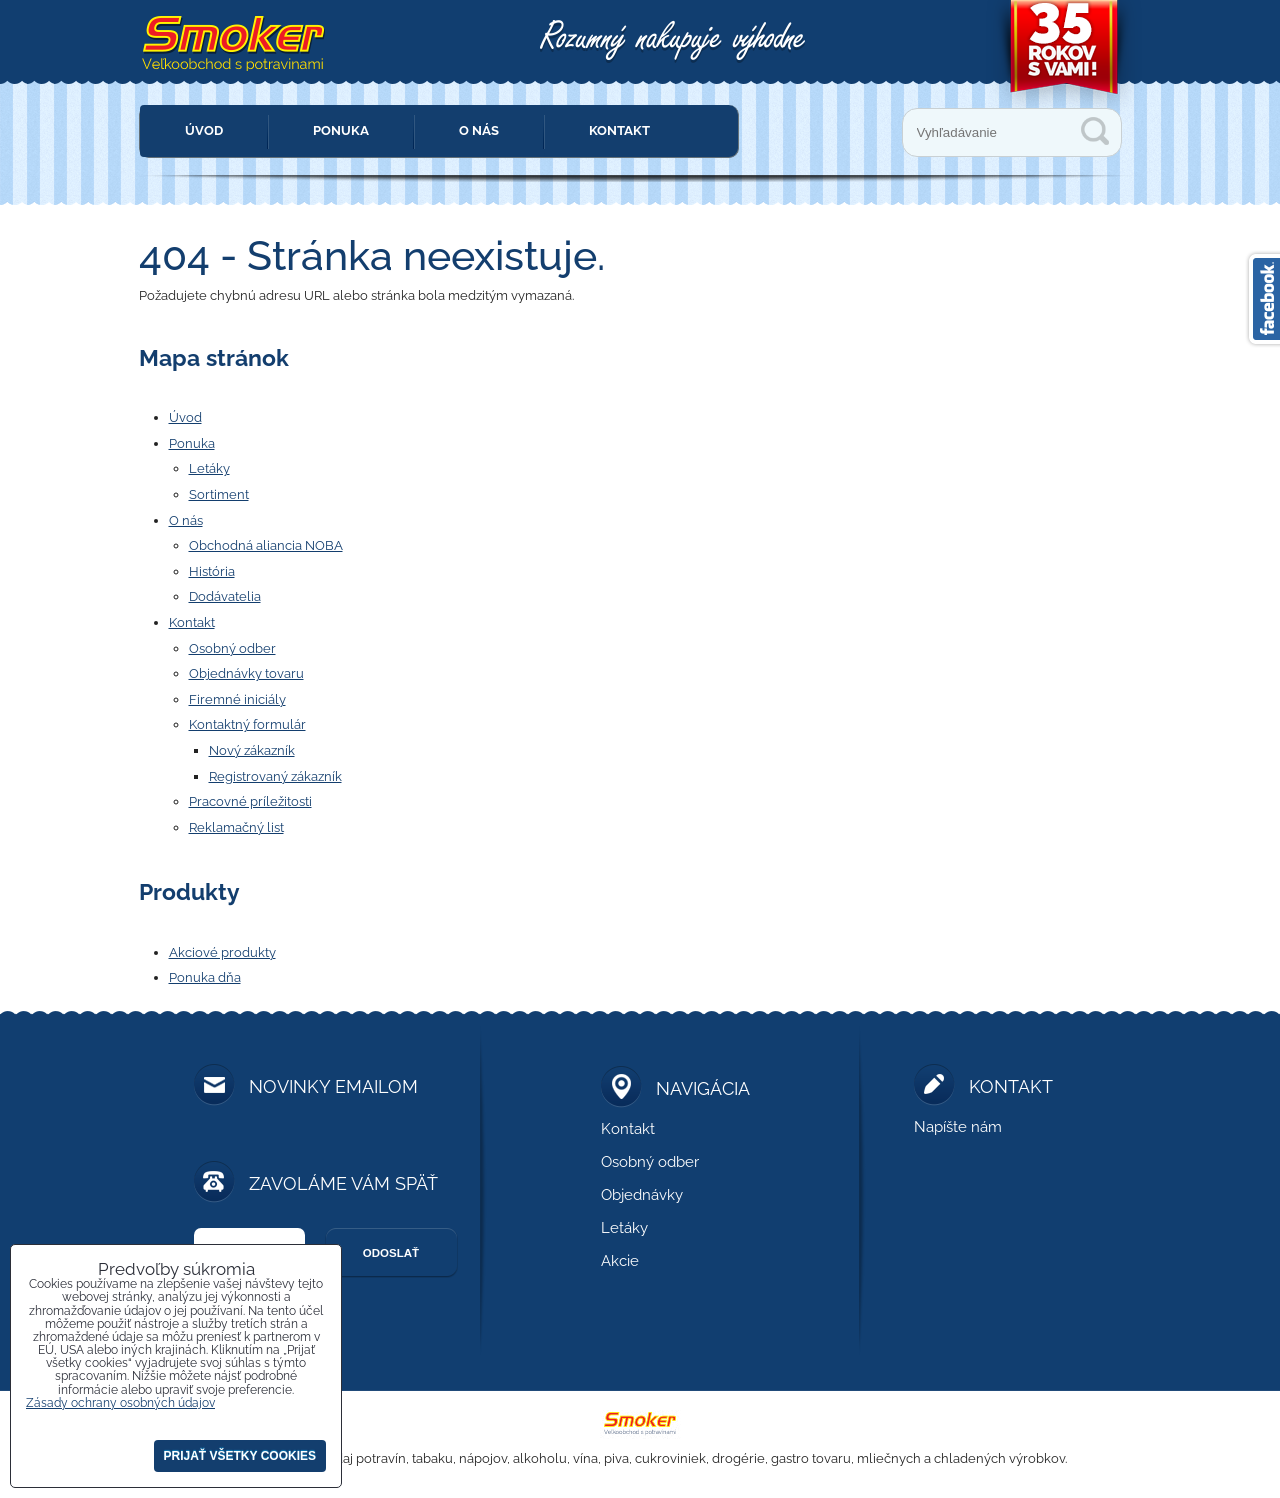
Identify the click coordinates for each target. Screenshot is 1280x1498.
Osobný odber (232, 648)
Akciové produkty (222, 952)
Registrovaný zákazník (275, 776)
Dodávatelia (225, 596)
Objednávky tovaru (246, 673)
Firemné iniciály (237, 699)
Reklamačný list (236, 827)
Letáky (209, 468)
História (212, 571)
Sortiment (219, 494)
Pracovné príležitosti (250, 801)
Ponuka (341, 130)
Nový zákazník (252, 750)
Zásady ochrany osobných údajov (120, 1403)
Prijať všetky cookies (240, 1456)
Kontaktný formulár (247, 724)
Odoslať (391, 1253)
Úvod (204, 130)
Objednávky (642, 1195)
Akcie (620, 1261)
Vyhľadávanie (1095, 131)
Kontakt (619, 130)
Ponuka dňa (205, 977)
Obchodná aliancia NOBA (266, 545)
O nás (479, 130)
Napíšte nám (958, 1127)
